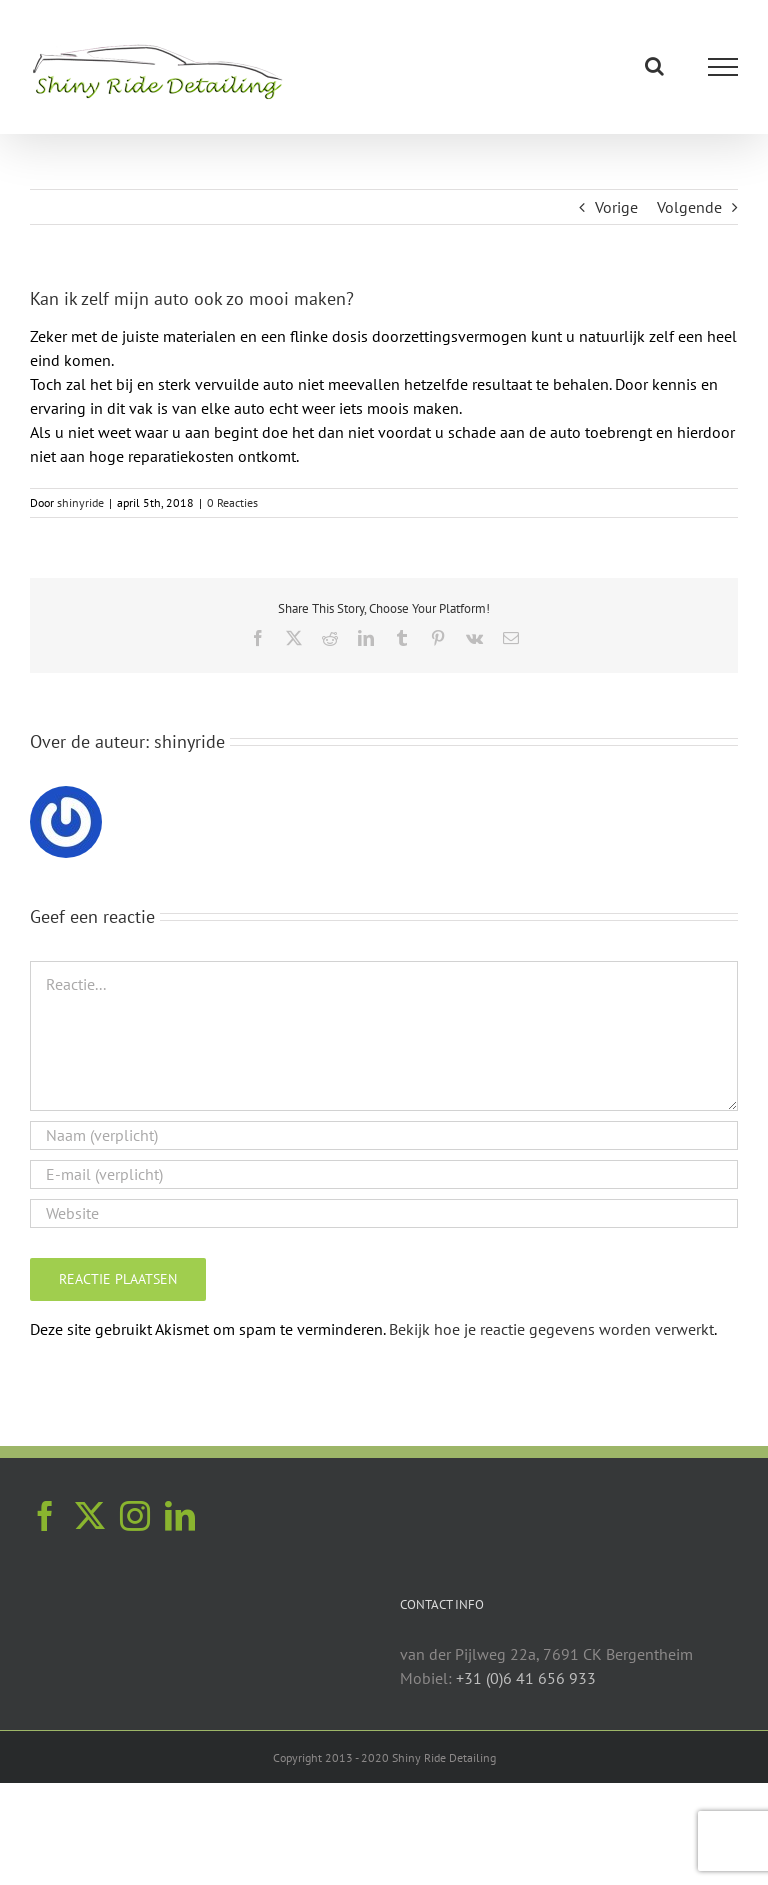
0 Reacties (232, 502)
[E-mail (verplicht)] (384, 1174)
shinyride (80, 502)
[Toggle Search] (654, 66)
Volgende (689, 207)
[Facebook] (45, 1516)
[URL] (384, 1213)
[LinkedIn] (180, 1516)
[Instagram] (135, 1516)
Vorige (616, 207)
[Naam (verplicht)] (384, 1135)
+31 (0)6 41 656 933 (526, 1678)
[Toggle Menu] (723, 67)
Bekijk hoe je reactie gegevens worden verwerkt (551, 1329)
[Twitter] (90, 1516)
